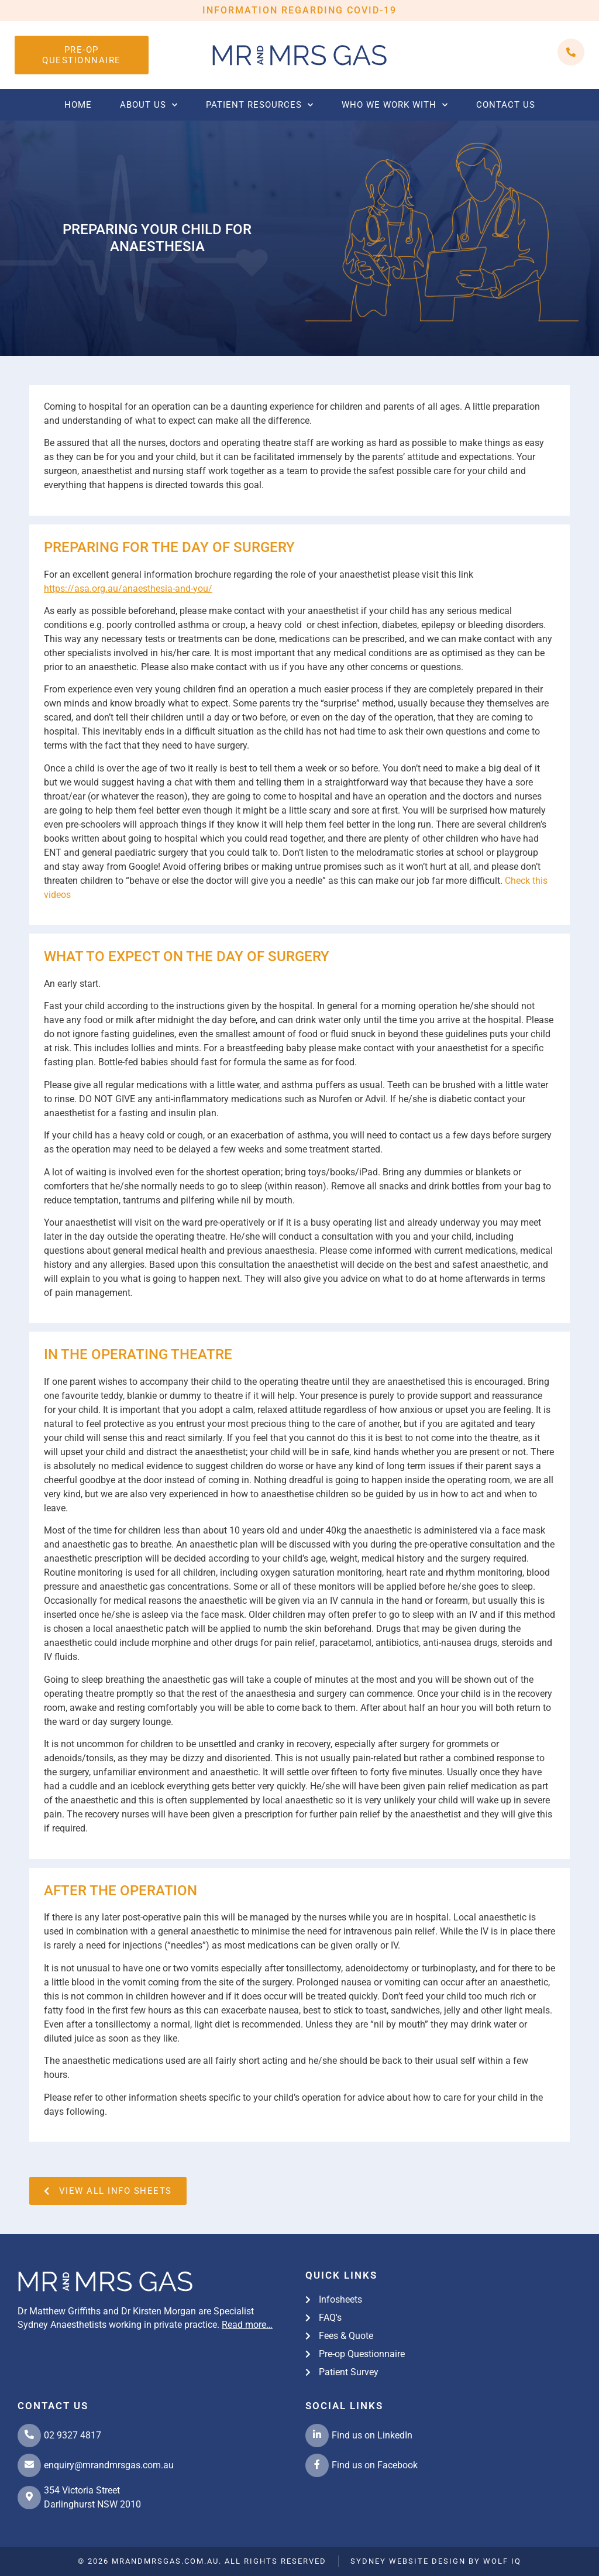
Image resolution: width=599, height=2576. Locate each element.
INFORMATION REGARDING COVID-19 (299, 10)
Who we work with (395, 105)
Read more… (247, 2324)
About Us (149, 105)
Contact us (505, 105)
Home (78, 105)
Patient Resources (260, 105)
